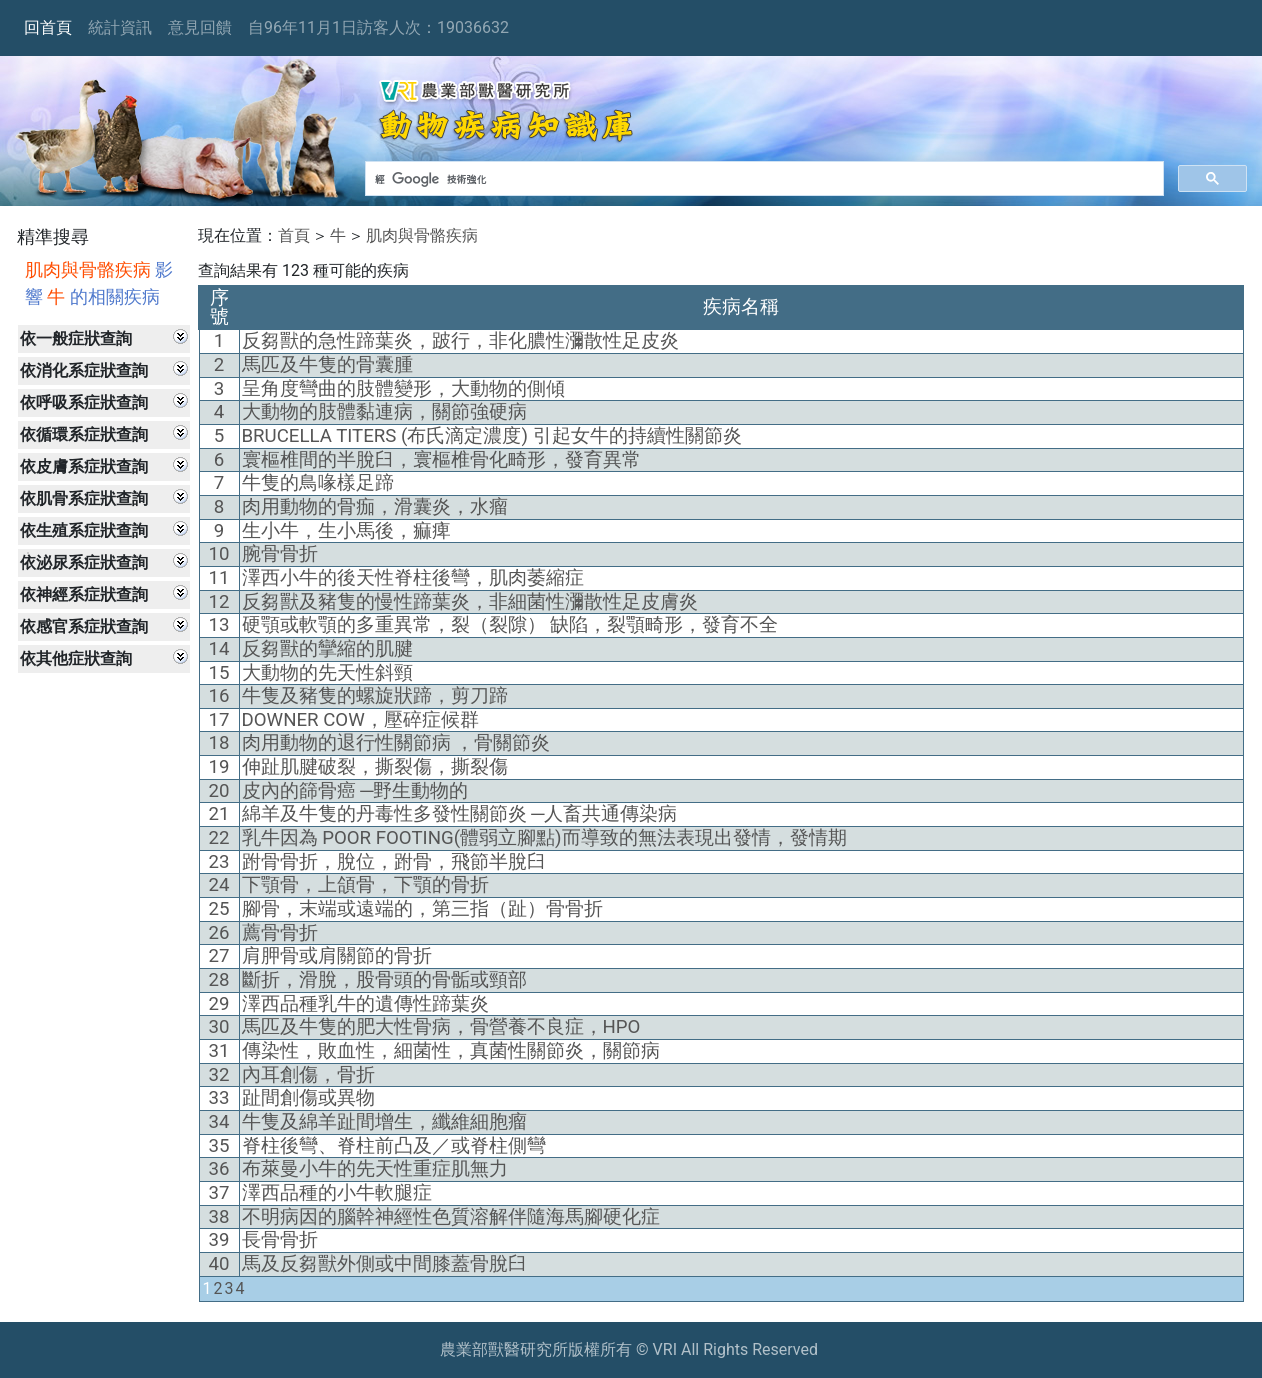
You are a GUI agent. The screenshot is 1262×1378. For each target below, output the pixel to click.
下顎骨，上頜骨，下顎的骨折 (365, 885)
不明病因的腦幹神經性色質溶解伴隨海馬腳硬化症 (451, 1217)
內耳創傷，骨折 (308, 1075)
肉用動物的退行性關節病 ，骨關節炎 (396, 743)
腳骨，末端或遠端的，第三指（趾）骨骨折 (422, 909)
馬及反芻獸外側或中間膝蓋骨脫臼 (384, 1264)
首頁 (294, 235)
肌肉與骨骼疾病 (422, 235)
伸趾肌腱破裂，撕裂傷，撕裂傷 (375, 767)
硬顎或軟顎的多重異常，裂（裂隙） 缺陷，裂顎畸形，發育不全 (510, 625)
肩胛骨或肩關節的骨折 (337, 956)
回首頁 (48, 27)
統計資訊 (120, 27)
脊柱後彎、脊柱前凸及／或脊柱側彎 (394, 1146)
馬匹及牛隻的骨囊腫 (327, 365)
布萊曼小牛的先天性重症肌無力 (375, 1169)
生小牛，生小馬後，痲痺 (346, 531)
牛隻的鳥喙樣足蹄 (318, 483)
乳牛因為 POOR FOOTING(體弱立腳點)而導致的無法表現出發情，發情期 (544, 838)
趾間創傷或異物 (308, 1098)
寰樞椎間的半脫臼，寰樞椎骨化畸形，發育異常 (441, 460)
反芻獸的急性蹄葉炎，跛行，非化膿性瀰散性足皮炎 (460, 341)
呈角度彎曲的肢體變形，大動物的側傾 (403, 389)
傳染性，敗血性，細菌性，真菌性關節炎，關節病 (451, 1051)
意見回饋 (200, 27)
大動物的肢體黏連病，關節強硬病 (384, 412)
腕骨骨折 (280, 554)
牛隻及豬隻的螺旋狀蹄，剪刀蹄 (375, 696)
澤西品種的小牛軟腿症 (337, 1193)
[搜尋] (762, 179)
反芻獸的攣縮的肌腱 (327, 649)
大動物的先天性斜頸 (327, 673)
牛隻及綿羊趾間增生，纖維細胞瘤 (384, 1122)
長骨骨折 (280, 1240)
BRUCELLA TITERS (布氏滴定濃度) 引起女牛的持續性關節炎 (492, 436)
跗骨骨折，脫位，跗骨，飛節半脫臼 (394, 862)
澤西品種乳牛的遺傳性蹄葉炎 (365, 1004)
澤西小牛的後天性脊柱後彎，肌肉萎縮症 (413, 578)
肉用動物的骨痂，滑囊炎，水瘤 (375, 507)
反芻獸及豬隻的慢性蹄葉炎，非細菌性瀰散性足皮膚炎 (470, 602)
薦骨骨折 (280, 933)
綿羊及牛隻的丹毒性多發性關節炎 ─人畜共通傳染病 (460, 814)
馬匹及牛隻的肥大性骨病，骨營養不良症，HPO (441, 1027)
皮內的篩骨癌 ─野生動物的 (355, 791)
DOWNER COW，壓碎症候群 (360, 720)
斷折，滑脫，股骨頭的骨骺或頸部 (384, 980)
